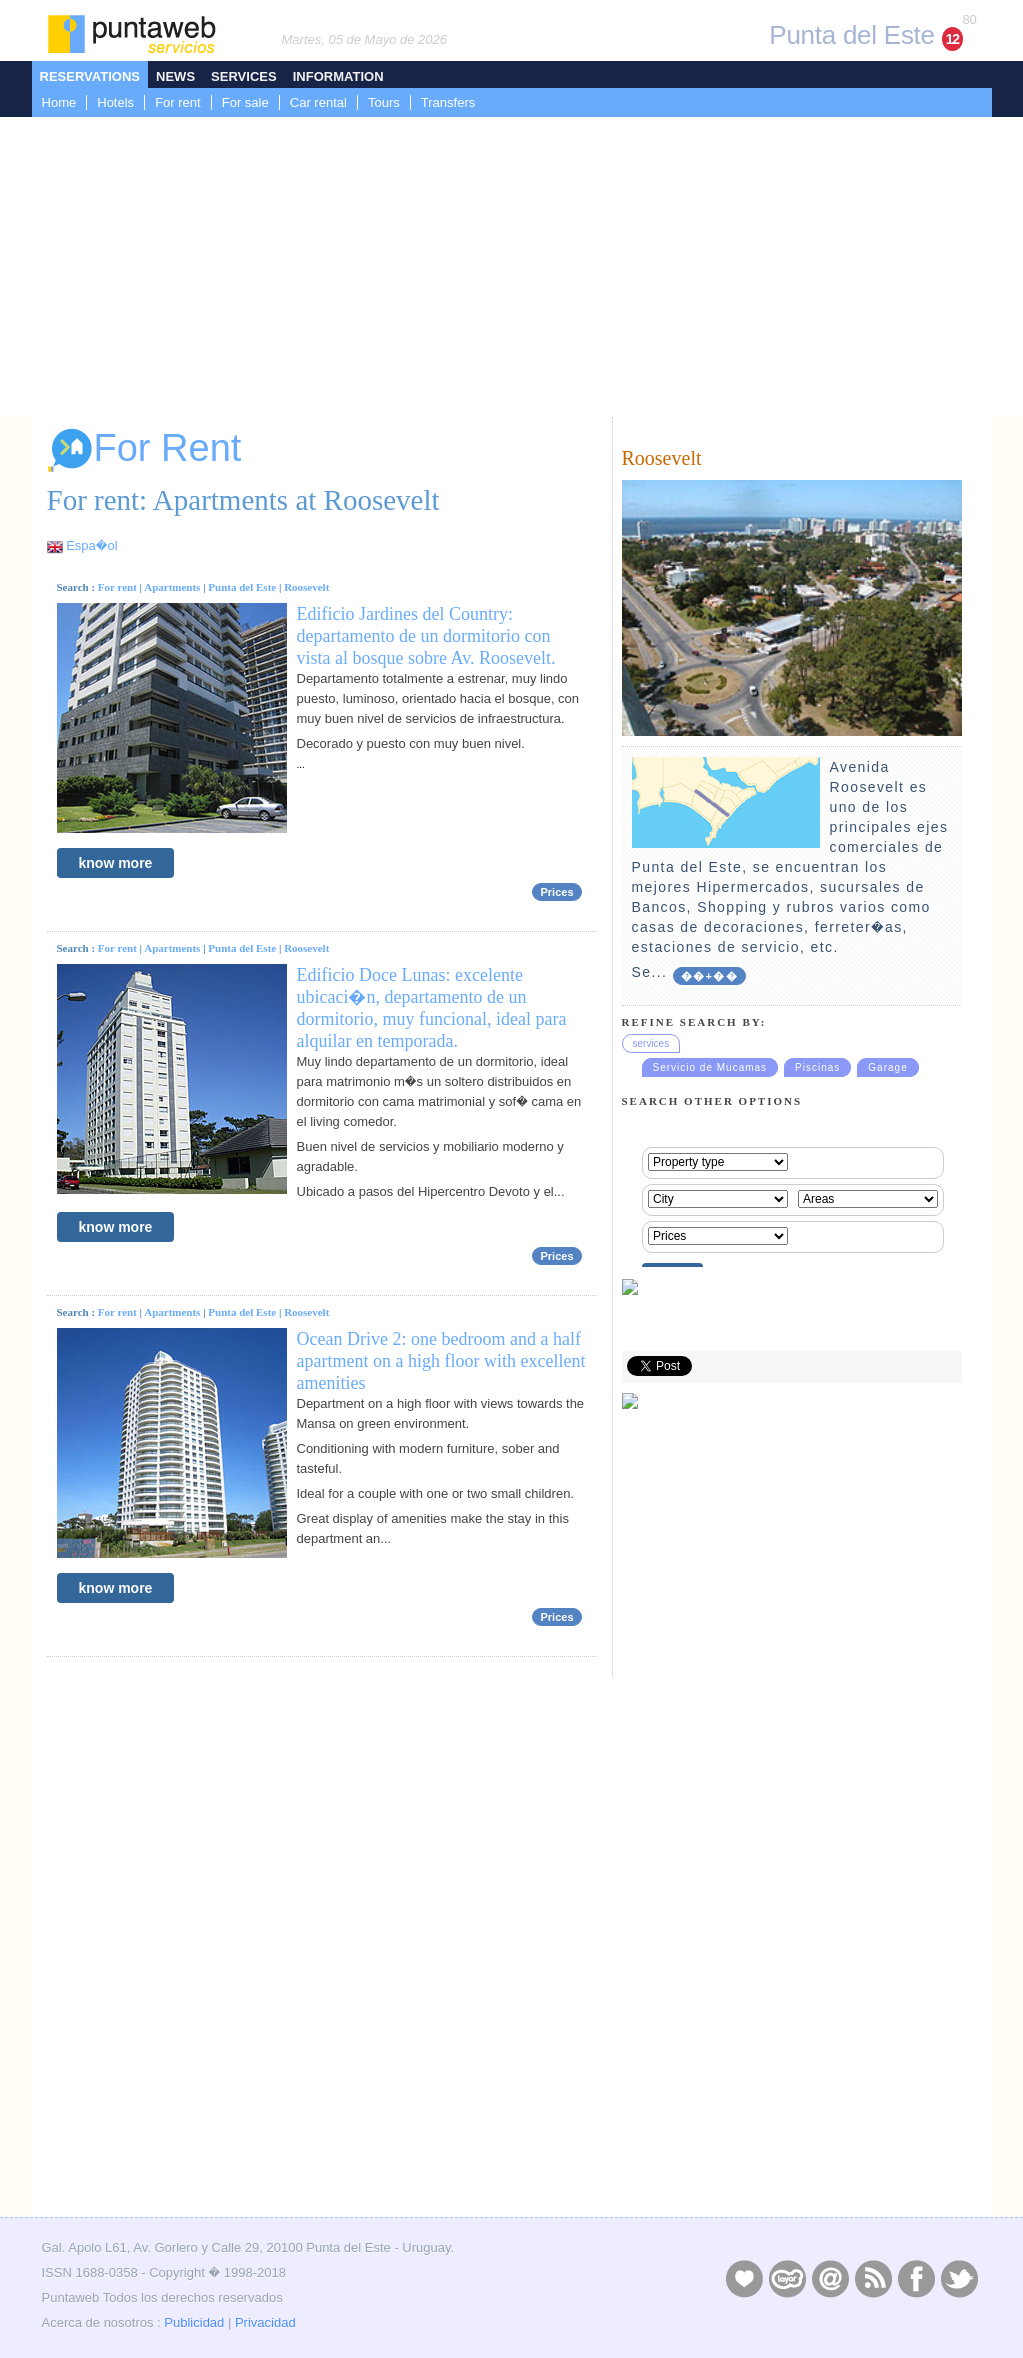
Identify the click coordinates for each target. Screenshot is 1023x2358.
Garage (887, 1067)
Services (244, 76)
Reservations (90, 76)
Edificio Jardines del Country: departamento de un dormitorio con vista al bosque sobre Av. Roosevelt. (426, 636)
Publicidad (194, 2322)
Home (59, 102)
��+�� (709, 976)
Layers (787, 2278)
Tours (384, 102)
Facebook (916, 2278)
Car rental (318, 102)
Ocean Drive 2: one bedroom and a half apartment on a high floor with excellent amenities (441, 1361)
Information (338, 76)
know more (116, 863)
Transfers (448, 102)
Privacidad (265, 2322)
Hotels (115, 102)
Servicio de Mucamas (710, 1067)
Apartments (172, 587)
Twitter (959, 2278)
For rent (178, 102)
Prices (556, 892)
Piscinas (817, 1067)
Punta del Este (242, 587)
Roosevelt (306, 587)
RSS (873, 2278)
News (175, 76)
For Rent (144, 450)
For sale (245, 102)
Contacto (830, 2278)
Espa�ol (91, 545)
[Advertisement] (511, 267)
